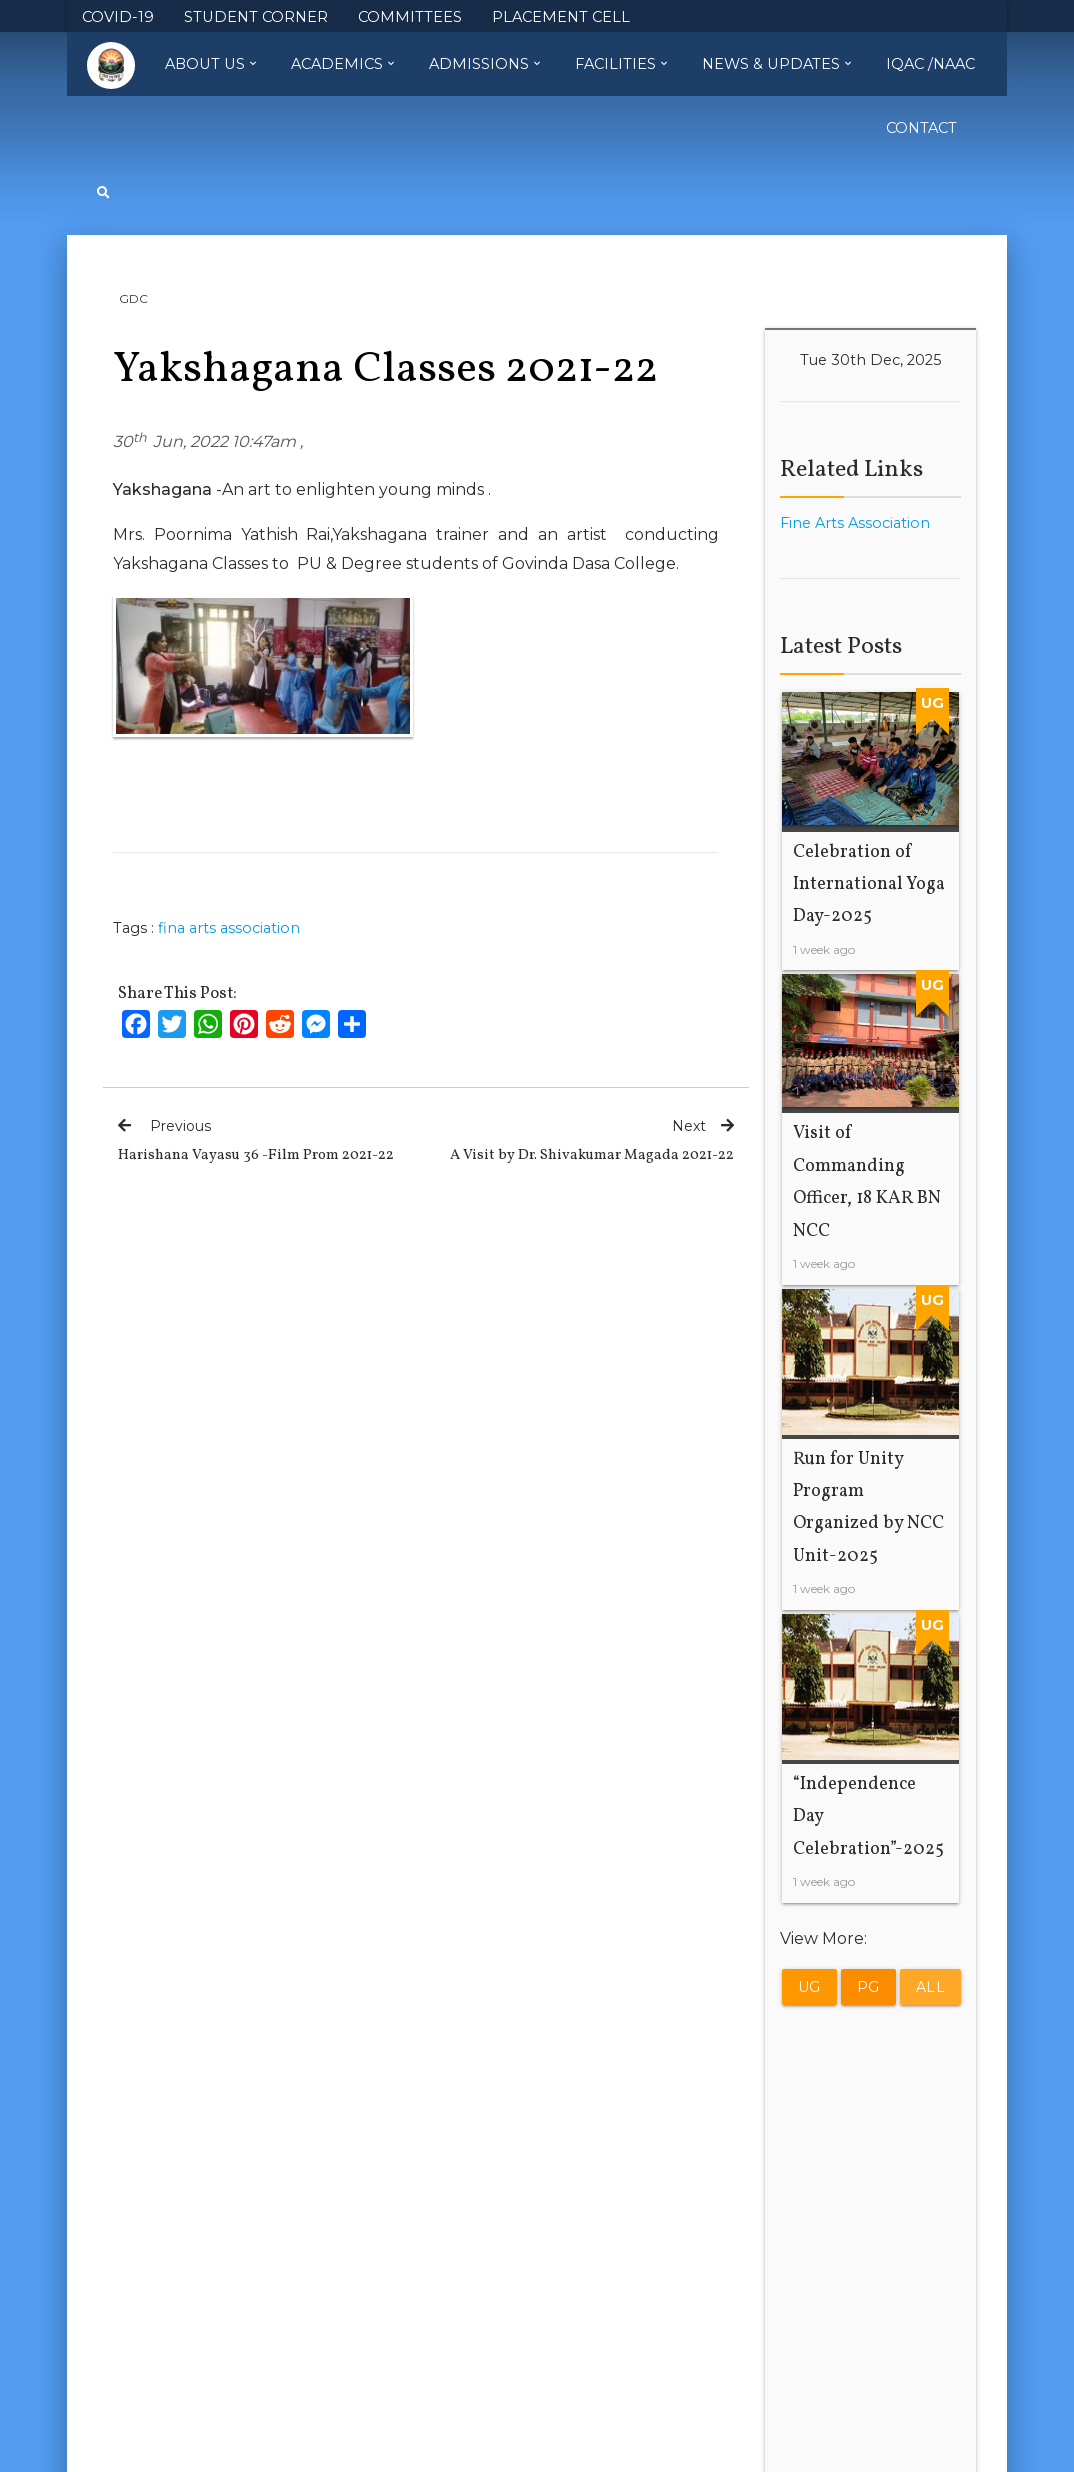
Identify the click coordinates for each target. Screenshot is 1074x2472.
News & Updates (776, 64)
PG (868, 1988)
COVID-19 (118, 17)
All (931, 1988)
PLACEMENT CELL (561, 17)
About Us (210, 64)
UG (809, 1988)
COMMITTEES (410, 17)
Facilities (621, 64)
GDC (133, 298)
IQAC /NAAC (930, 64)
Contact (921, 128)
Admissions (484, 64)
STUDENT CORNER (256, 17)
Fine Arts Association (855, 523)
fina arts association (229, 928)
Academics (342, 64)
